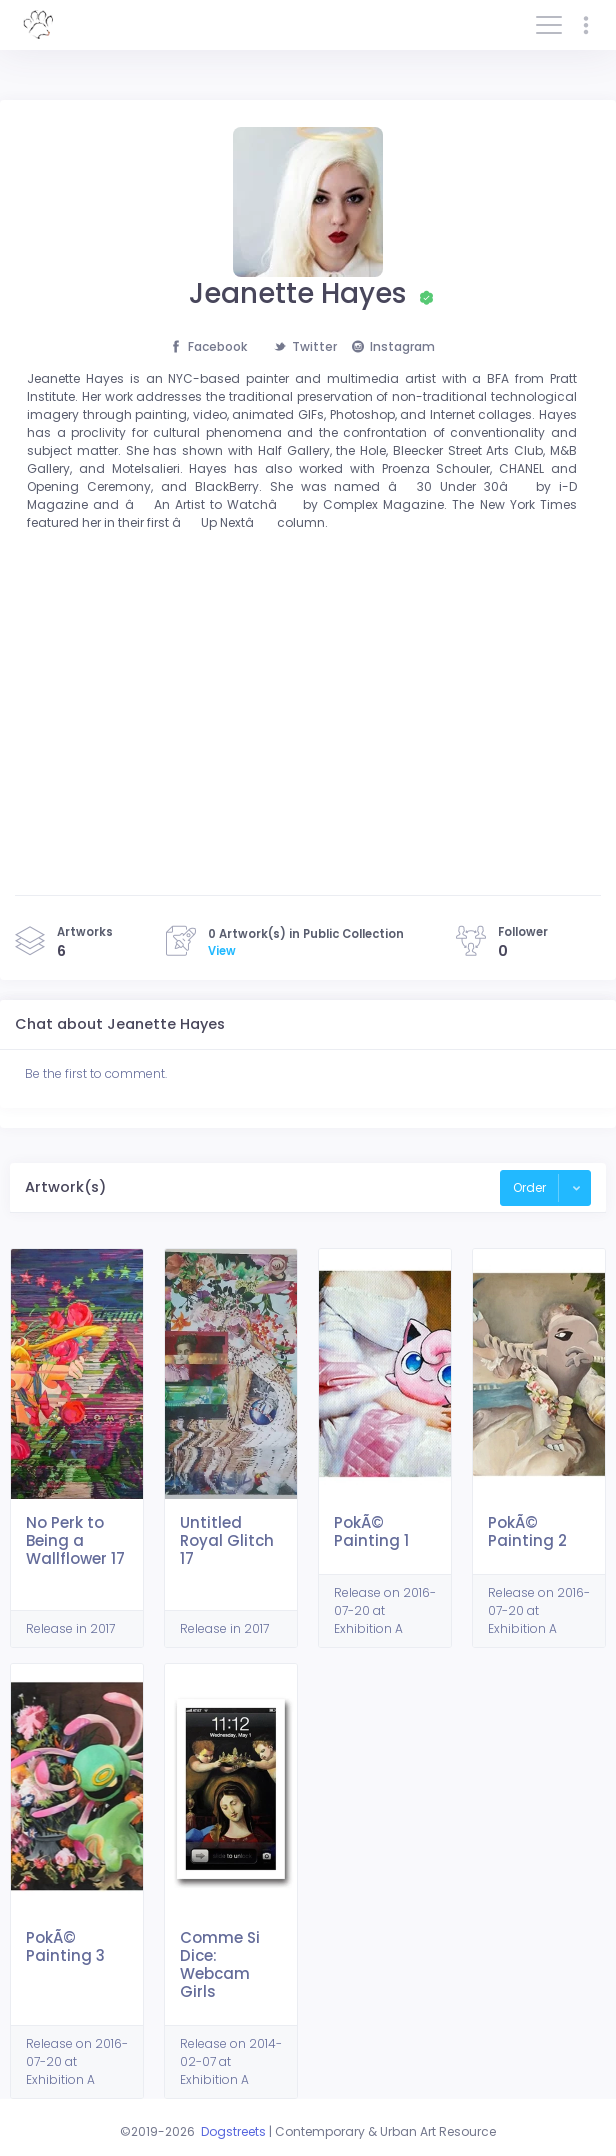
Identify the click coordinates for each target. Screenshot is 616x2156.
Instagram (393, 346)
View (222, 951)
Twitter (305, 346)
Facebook (208, 346)
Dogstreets (233, 2131)
